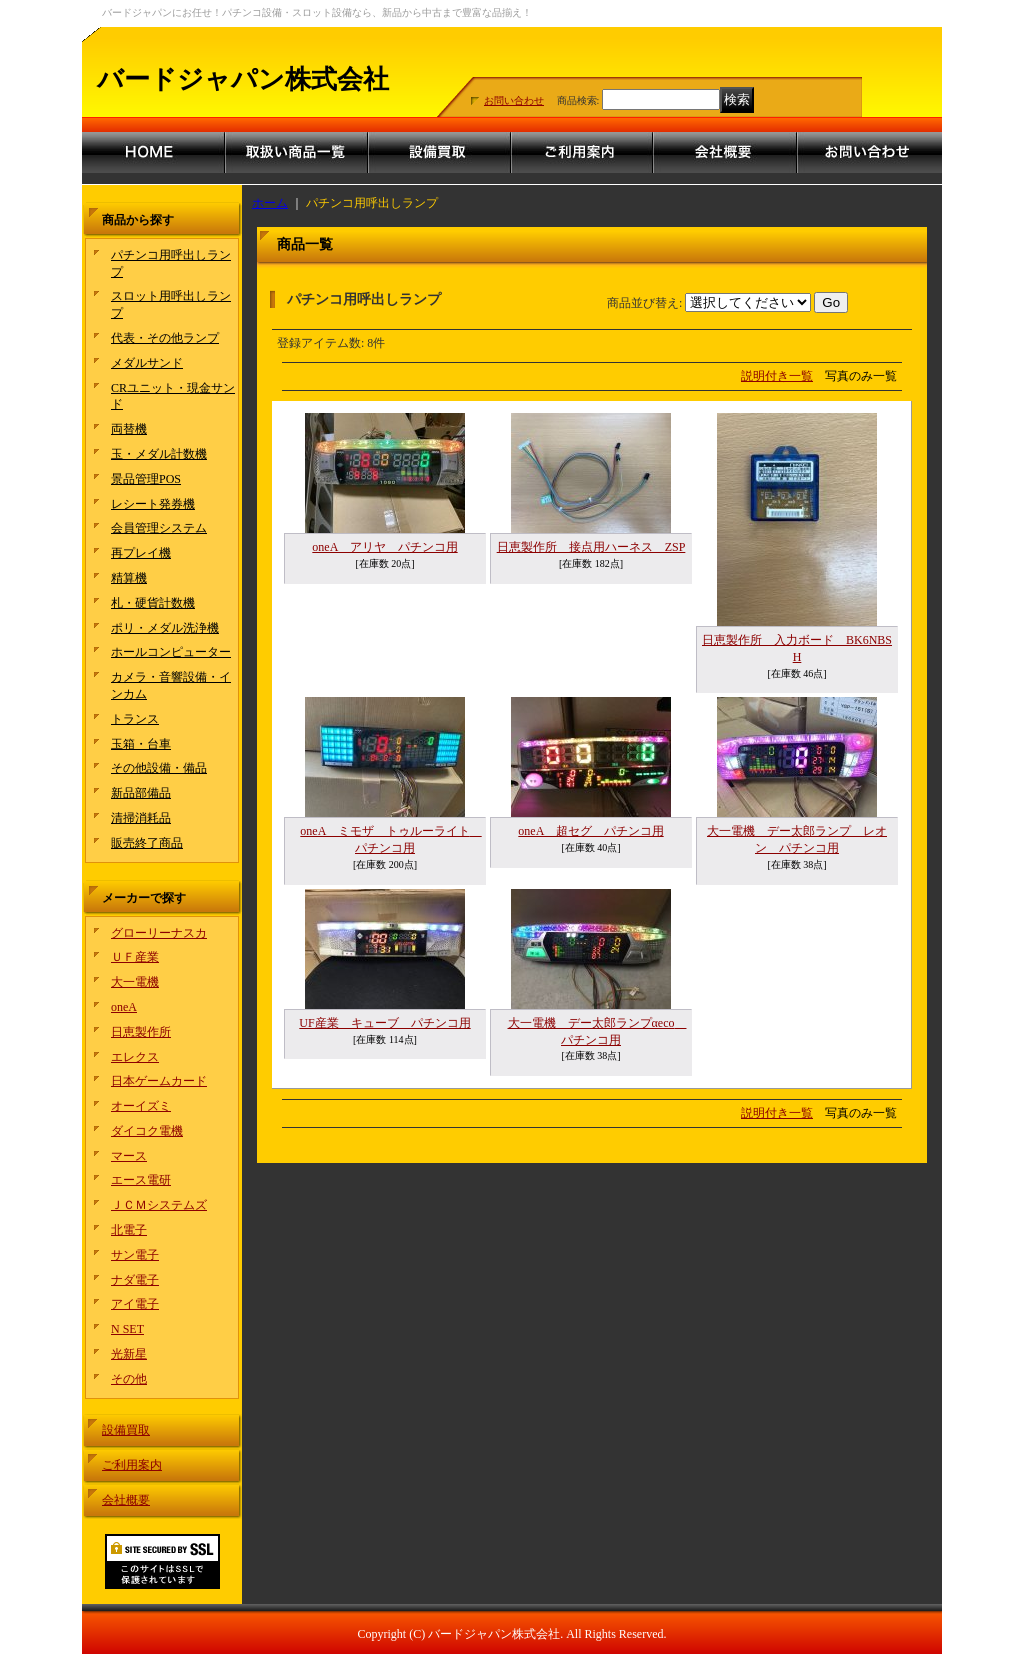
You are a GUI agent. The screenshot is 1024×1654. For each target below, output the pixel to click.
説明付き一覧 (777, 376)
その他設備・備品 (159, 768)
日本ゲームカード (159, 1081)
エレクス (135, 1057)
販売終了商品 (147, 843)
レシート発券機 (153, 504)
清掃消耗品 (141, 818)
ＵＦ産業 (135, 957)
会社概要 (126, 1500)
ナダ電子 (135, 1280)
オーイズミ (141, 1106)
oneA (124, 1007)
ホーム (270, 203)
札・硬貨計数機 (153, 603)
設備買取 (126, 1430)
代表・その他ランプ (165, 338)
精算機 (129, 578)
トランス (135, 719)
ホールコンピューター (171, 652)
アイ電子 (135, 1304)
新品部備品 (141, 793)
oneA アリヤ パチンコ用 (384, 547)
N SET (127, 1329)
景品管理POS (146, 479)
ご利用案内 (132, 1465)
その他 (129, 1379)
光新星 (129, 1354)
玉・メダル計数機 (159, 454)
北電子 (129, 1230)
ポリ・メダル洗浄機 (165, 628)
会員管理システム (159, 528)
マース (129, 1156)
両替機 (129, 429)
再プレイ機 (141, 553)
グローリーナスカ (159, 933)
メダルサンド (147, 363)
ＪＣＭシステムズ (159, 1205)
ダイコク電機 (147, 1131)
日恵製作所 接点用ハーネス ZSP (591, 547)
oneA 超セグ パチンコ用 (590, 831)
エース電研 (141, 1180)
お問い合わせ (514, 100)
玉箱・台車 (141, 744)
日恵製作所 (141, 1032)
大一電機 (135, 982)
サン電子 (135, 1255)
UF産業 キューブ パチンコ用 (384, 1023)
